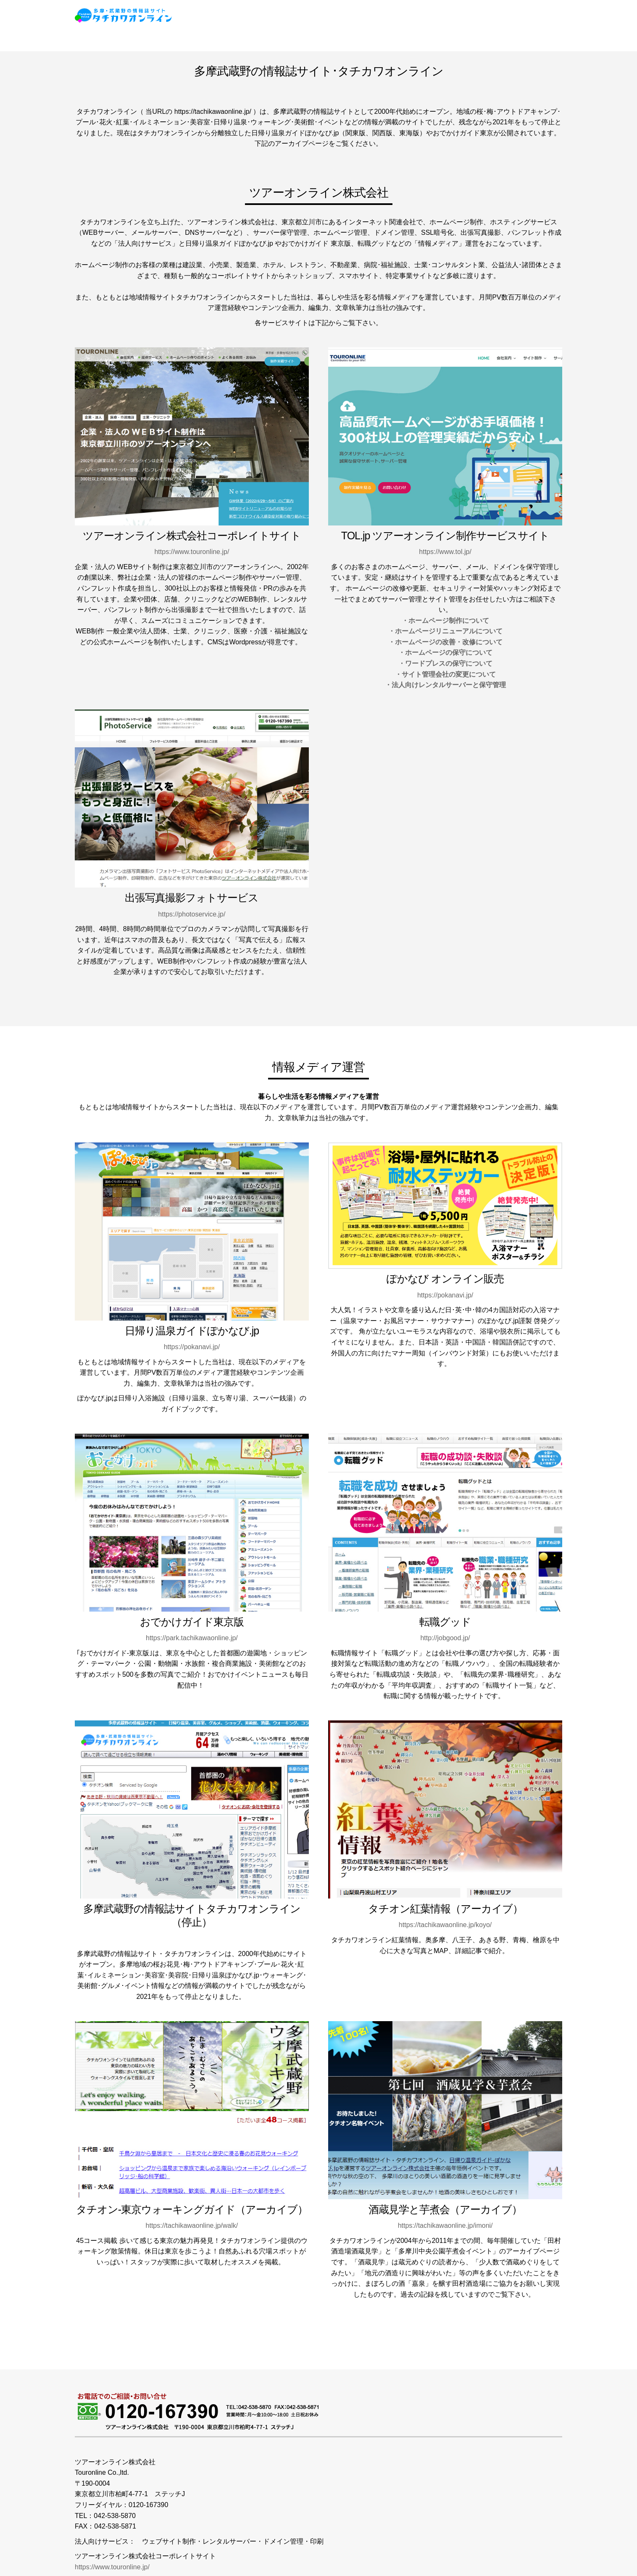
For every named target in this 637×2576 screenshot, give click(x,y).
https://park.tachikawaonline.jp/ (192, 1637)
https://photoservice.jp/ (191, 914)
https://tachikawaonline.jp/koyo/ (445, 1924)
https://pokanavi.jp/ (192, 1346)
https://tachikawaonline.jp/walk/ (192, 2225)
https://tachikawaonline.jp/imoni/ (445, 2225)
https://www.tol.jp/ (445, 551)
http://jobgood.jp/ (445, 1637)
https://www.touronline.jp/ (191, 551)
